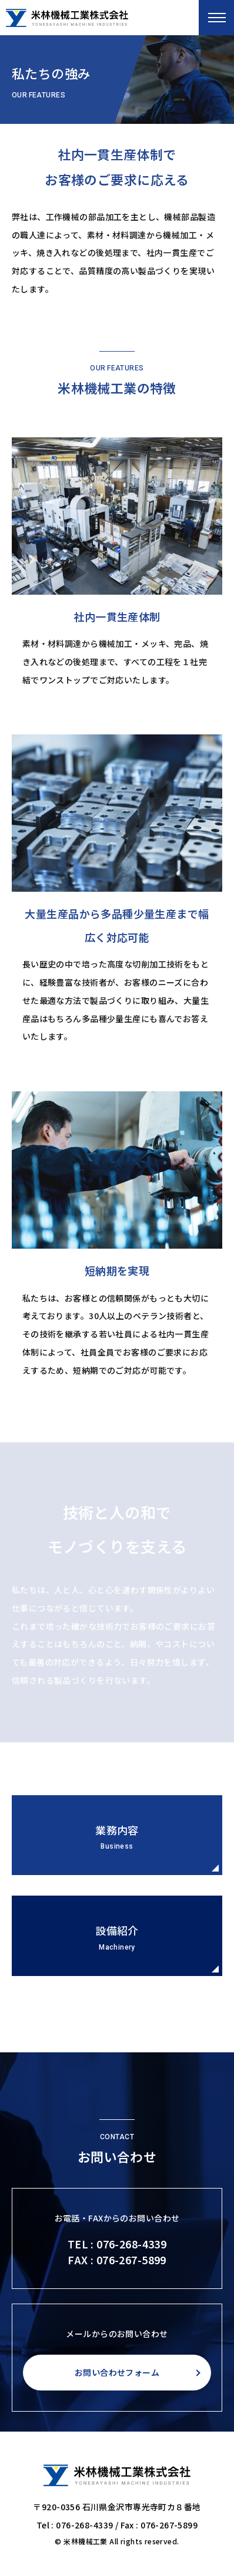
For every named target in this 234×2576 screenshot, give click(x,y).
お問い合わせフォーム (117, 2372)
